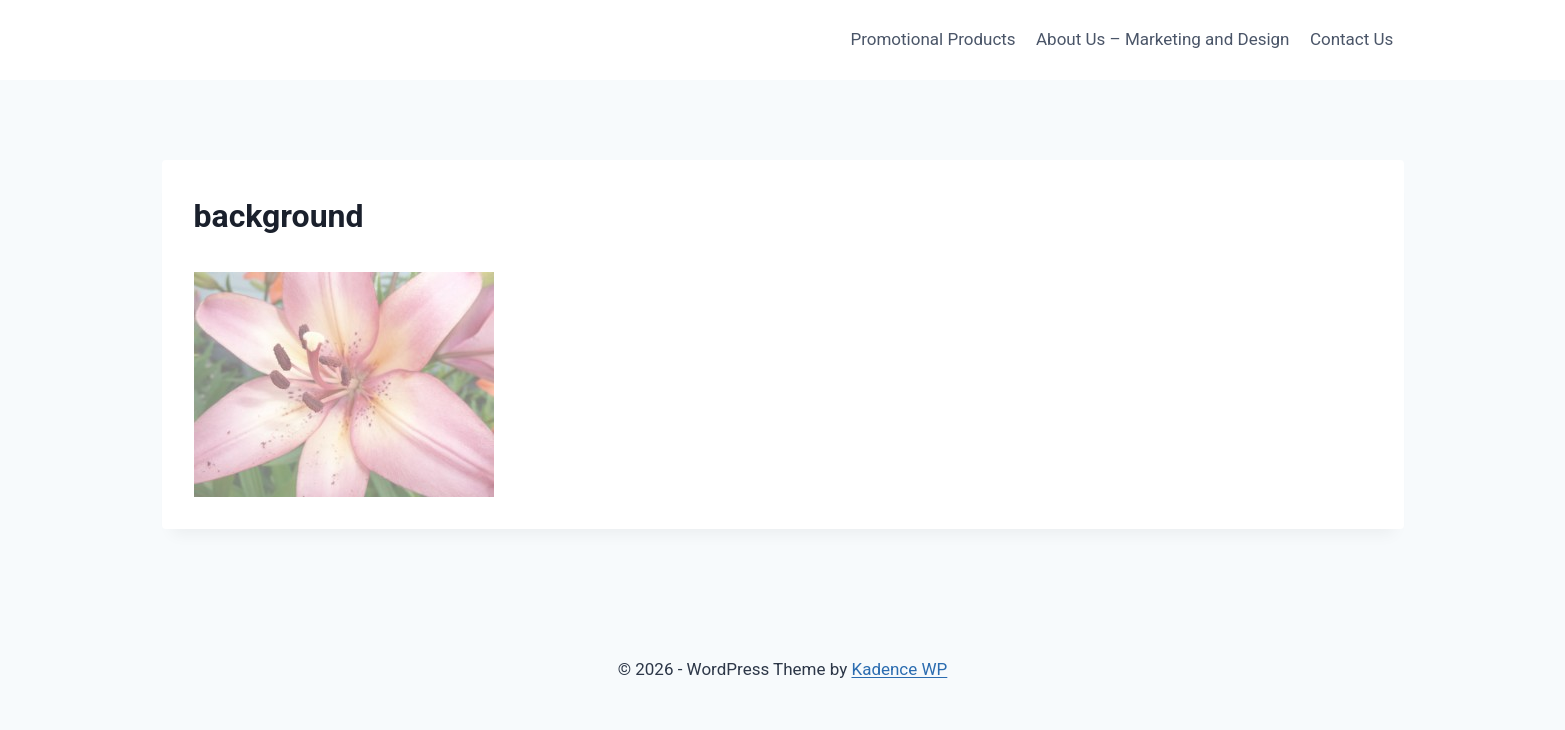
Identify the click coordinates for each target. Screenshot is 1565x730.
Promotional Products (932, 39)
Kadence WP (899, 669)
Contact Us (1351, 39)
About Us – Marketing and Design (1162, 39)
